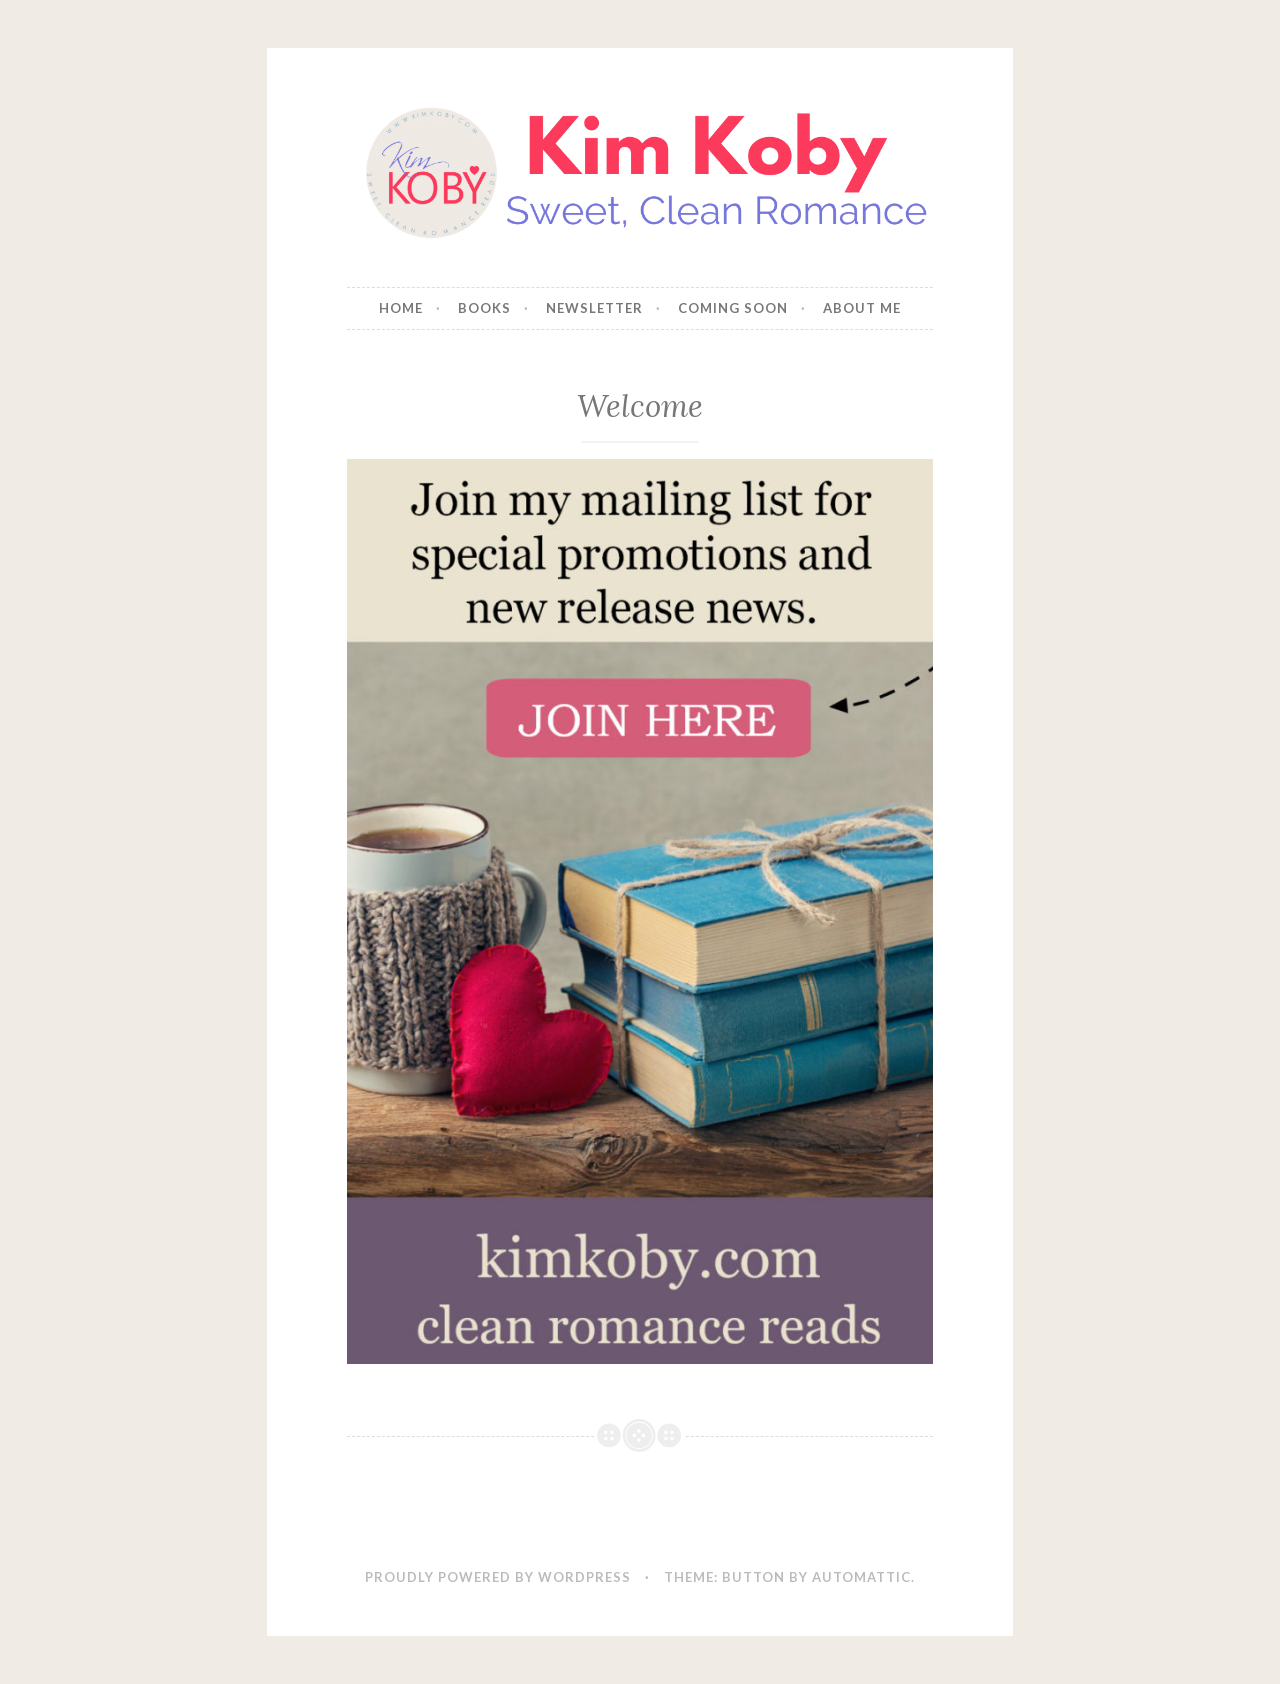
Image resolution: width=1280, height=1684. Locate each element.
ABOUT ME (862, 308)
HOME (401, 308)
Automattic (861, 1577)
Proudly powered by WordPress (498, 1577)
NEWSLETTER (594, 308)
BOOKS (484, 308)
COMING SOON (733, 308)
